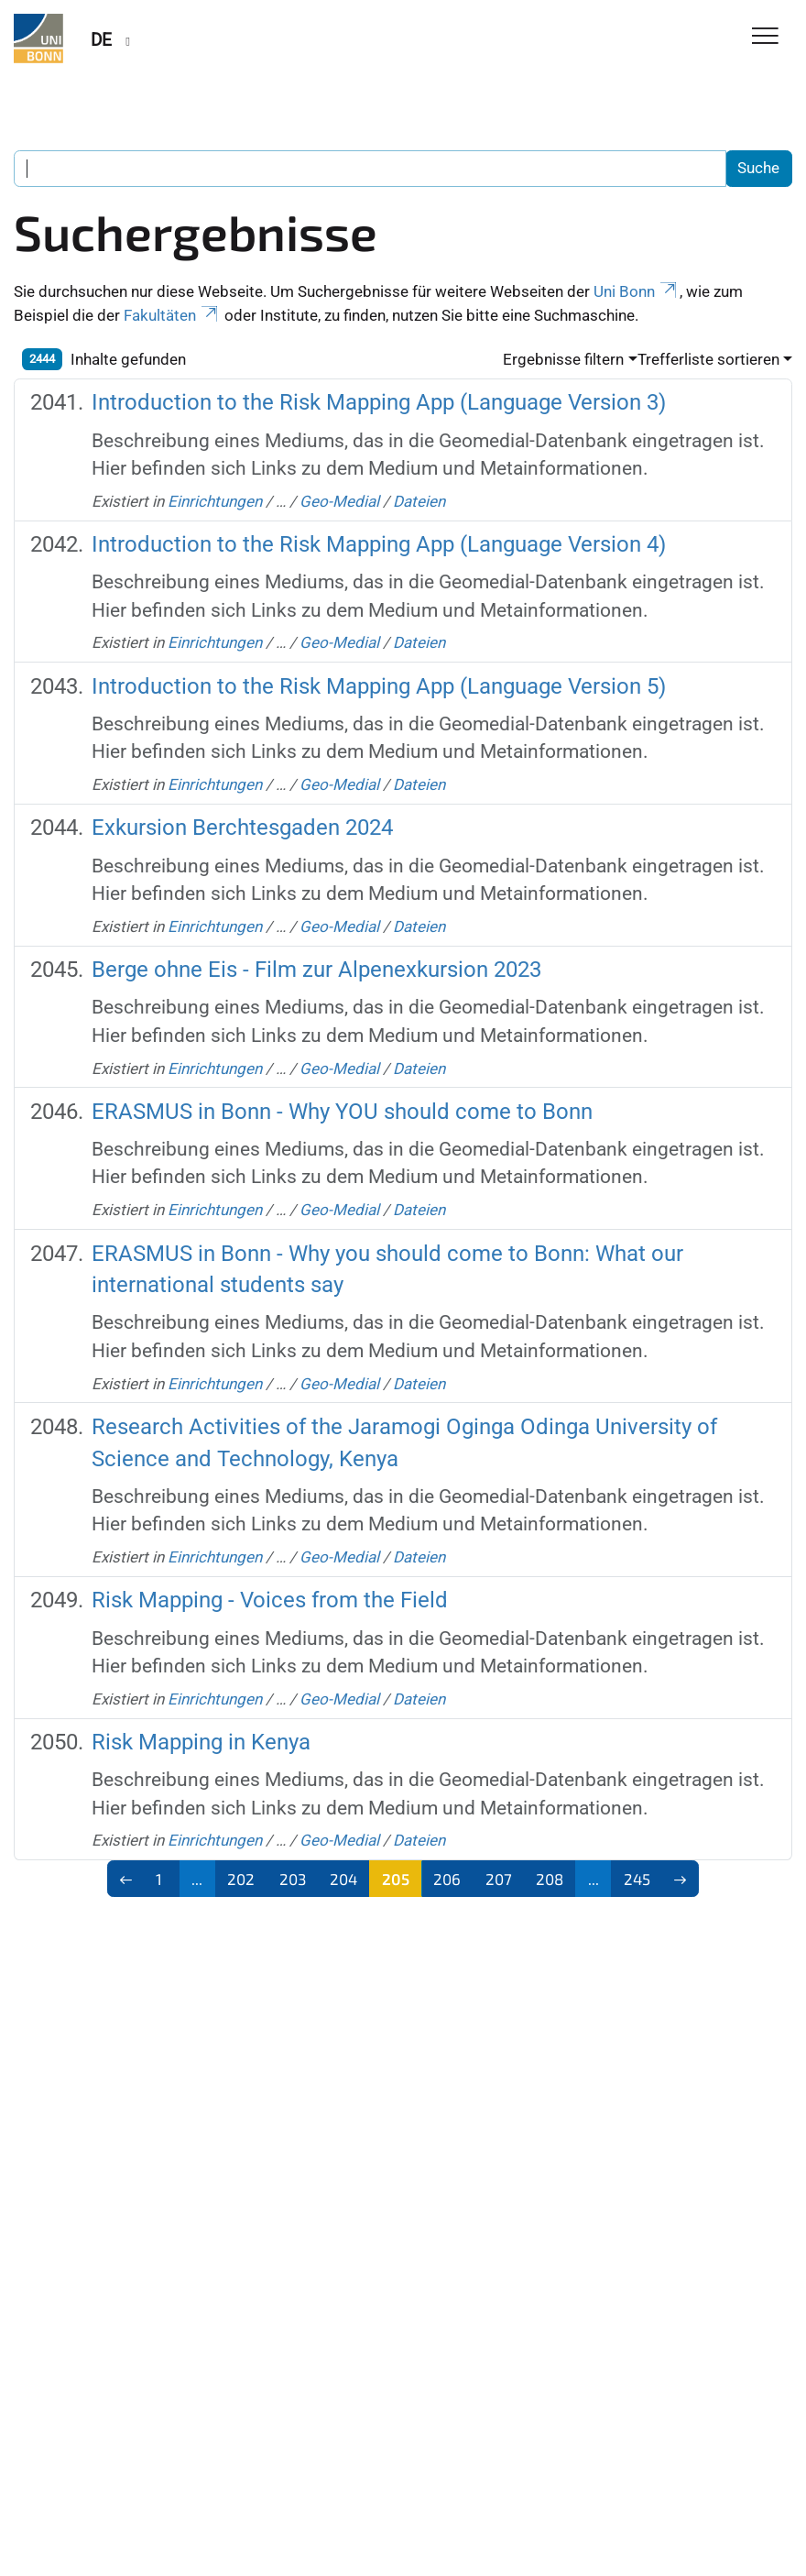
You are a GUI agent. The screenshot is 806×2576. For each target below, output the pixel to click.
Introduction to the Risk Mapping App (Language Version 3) (379, 402)
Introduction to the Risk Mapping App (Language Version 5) (379, 686)
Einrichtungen (215, 501)
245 (637, 1878)
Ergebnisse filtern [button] (563, 359)
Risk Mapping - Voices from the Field (270, 1599)
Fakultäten (172, 315)
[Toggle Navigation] (765, 37)
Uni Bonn (637, 291)
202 (241, 1878)
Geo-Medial (339, 501)
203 (292, 1878)
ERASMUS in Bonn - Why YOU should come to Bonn (342, 1111)
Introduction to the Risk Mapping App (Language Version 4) (379, 544)
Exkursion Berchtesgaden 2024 (242, 827)
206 (447, 1878)
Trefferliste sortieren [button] (708, 359)
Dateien (419, 501)
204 (343, 1878)
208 (549, 1878)
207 (498, 1878)
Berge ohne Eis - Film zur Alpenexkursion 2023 (316, 969)
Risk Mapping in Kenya (201, 1741)
